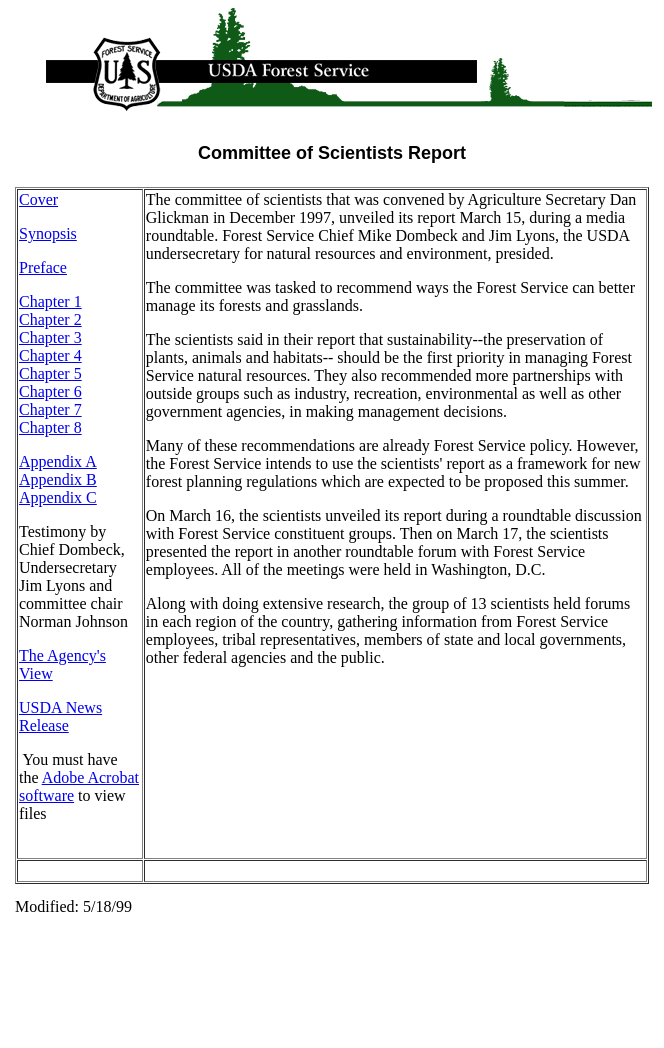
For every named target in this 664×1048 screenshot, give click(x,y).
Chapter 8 (50, 427)
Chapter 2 (50, 319)
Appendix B (58, 479)
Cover (38, 199)
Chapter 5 (50, 373)
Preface (43, 267)
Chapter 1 (50, 301)
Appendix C (58, 497)
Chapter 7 (50, 409)
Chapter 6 (50, 391)
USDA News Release (60, 716)
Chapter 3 (50, 337)
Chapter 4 (50, 355)
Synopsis (48, 233)
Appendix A (58, 461)
